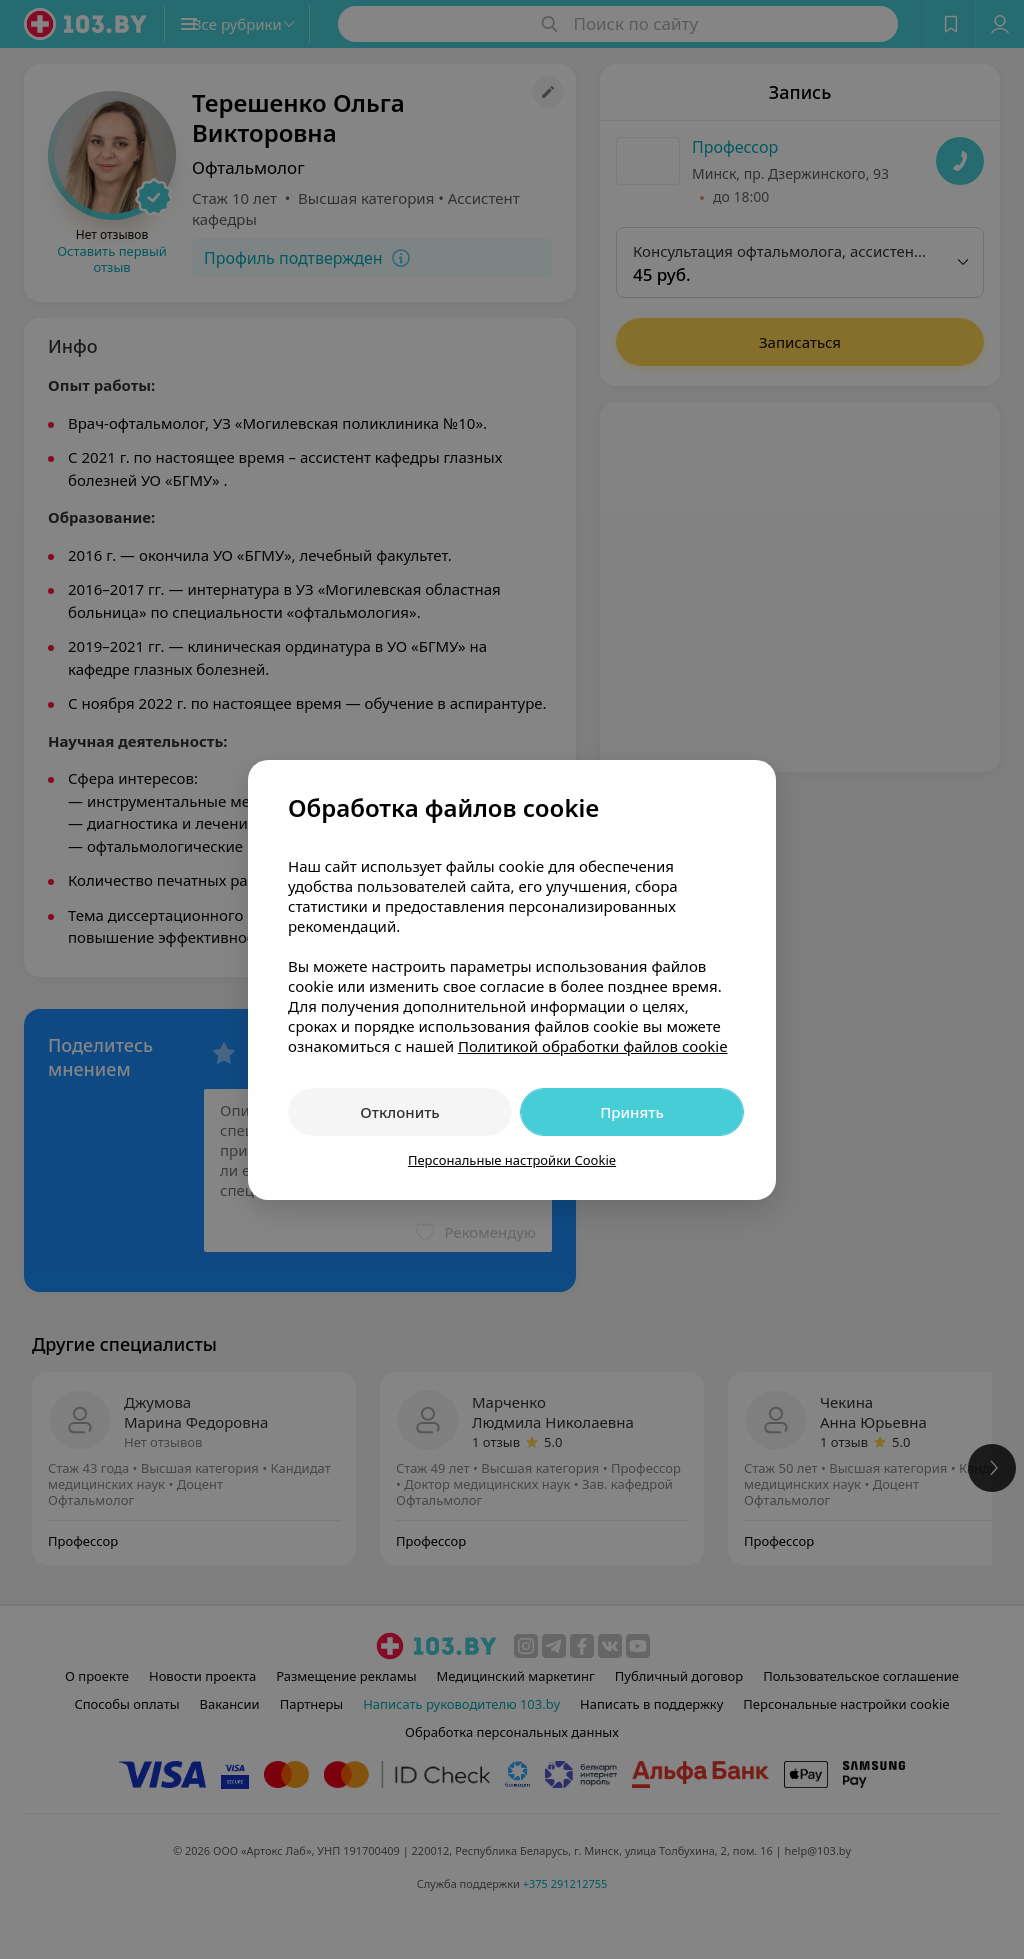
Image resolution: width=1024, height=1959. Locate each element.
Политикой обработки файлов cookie (593, 1046)
